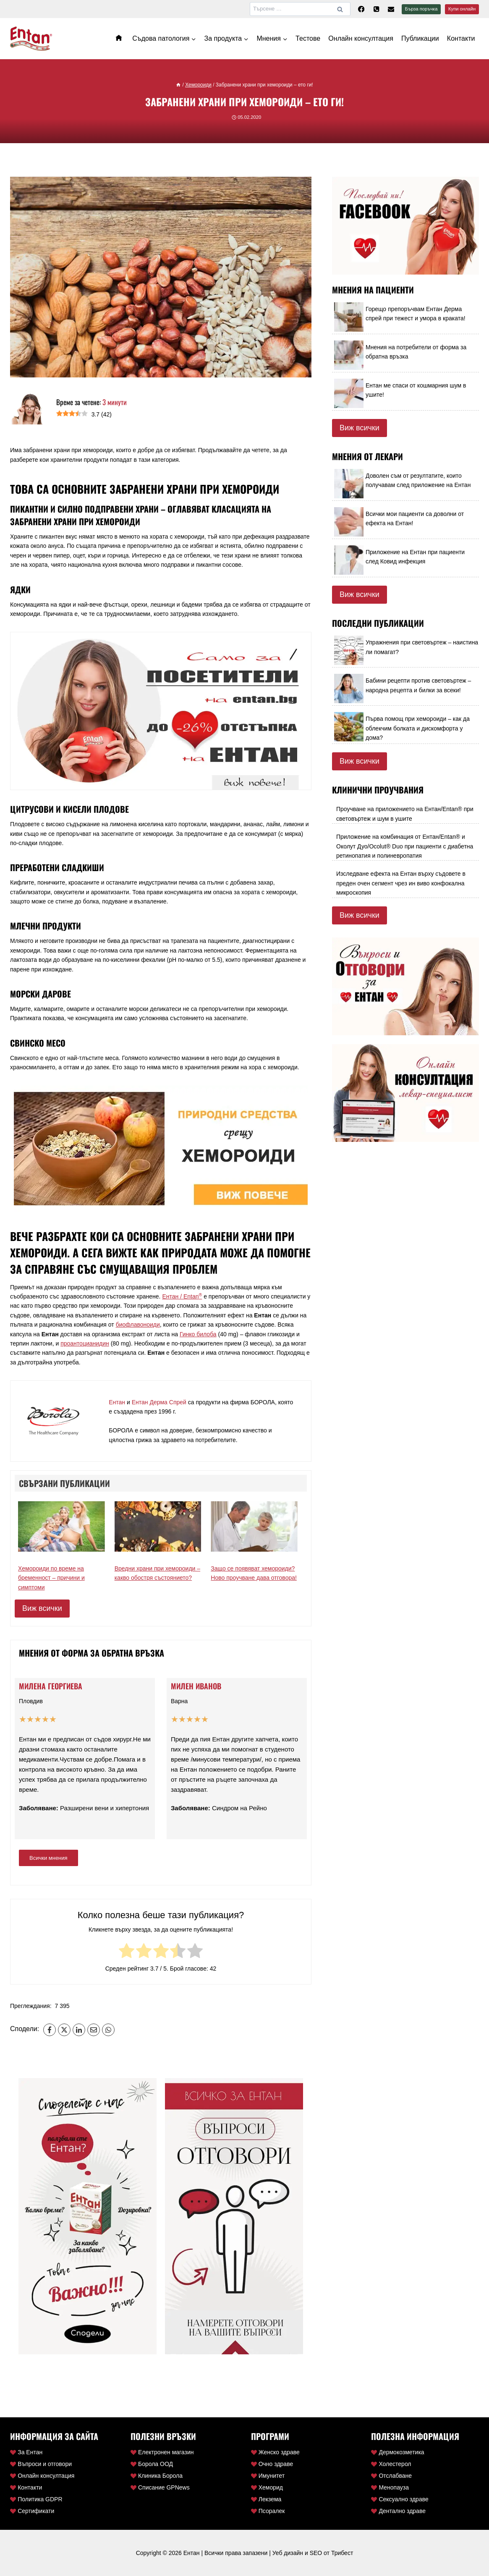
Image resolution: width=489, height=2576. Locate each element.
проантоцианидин (84, 1343)
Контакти (461, 38)
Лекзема (266, 2499)
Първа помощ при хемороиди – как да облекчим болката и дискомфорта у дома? (418, 728)
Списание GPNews (160, 2487)
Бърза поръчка (421, 8)
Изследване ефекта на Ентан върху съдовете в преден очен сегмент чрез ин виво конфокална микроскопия (400, 883)
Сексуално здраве (400, 2499)
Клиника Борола (157, 2475)
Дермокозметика (397, 2452)
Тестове (307, 38)
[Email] (93, 2030)
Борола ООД (152, 2464)
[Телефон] (376, 9)
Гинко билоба (198, 1334)
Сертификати (32, 2511)
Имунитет (268, 2475)
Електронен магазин (162, 2452)
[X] (64, 2030)
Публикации (420, 38)
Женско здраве (275, 2452)
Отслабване (391, 2475)
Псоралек (268, 2511)
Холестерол (391, 2464)
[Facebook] (361, 9)
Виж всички (42, 1608)
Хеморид (267, 2487)
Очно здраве (272, 2464)
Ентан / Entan (182, 1296)
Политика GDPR (36, 2499)
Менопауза (390, 2487)
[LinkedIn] (79, 2030)
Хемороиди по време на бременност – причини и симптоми (51, 1578)
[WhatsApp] (108, 2030)
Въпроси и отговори (41, 2464)
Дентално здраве (398, 2511)
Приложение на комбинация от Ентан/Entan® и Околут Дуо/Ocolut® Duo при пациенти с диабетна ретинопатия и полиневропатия (404, 846)
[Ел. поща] (390, 9)
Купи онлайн (462, 8)
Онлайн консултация (360, 38)
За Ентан (26, 2452)
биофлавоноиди (138, 1324)
